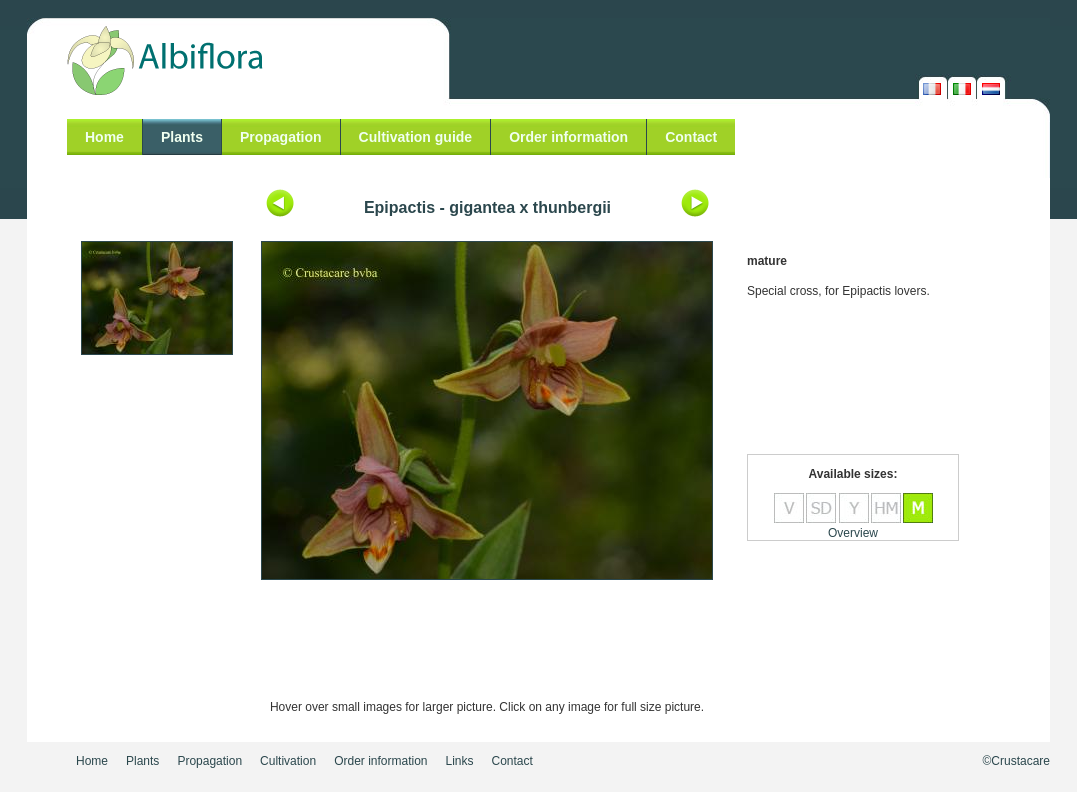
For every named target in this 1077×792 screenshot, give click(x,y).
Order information (568, 137)
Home (104, 137)
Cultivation (288, 761)
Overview (853, 533)
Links (460, 761)
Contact (691, 137)
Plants (182, 137)
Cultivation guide (416, 137)
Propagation (281, 137)
